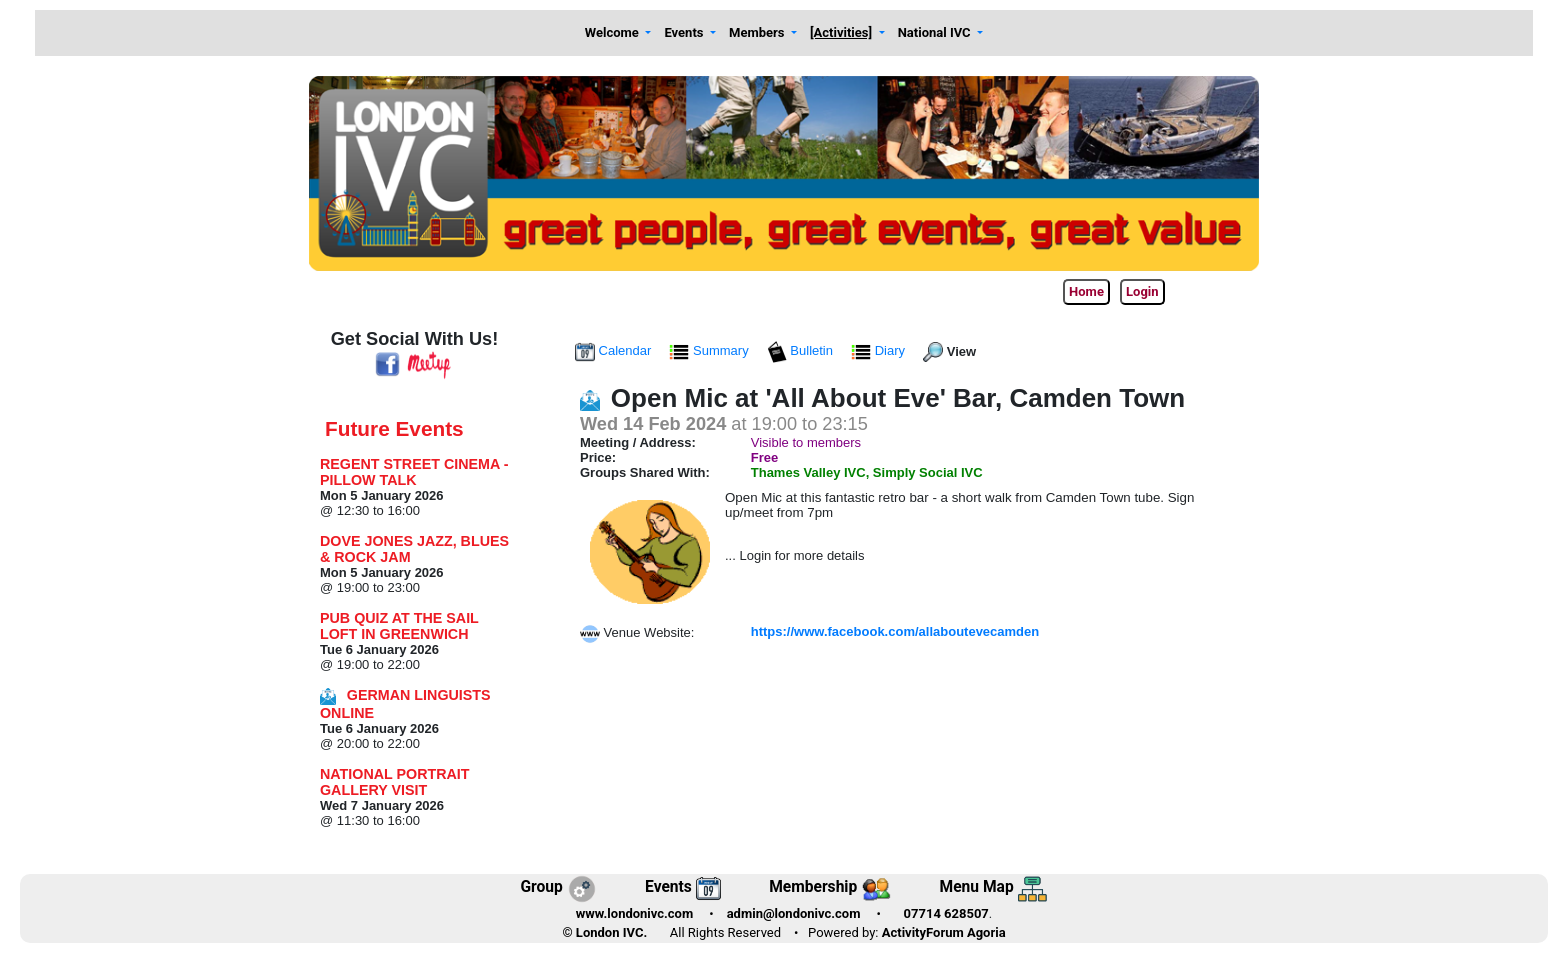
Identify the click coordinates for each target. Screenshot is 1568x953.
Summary (710, 350)
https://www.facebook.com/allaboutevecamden (895, 631)
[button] (618, 33)
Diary (880, 350)
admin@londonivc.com (794, 913)
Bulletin (802, 350)
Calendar (615, 350)
